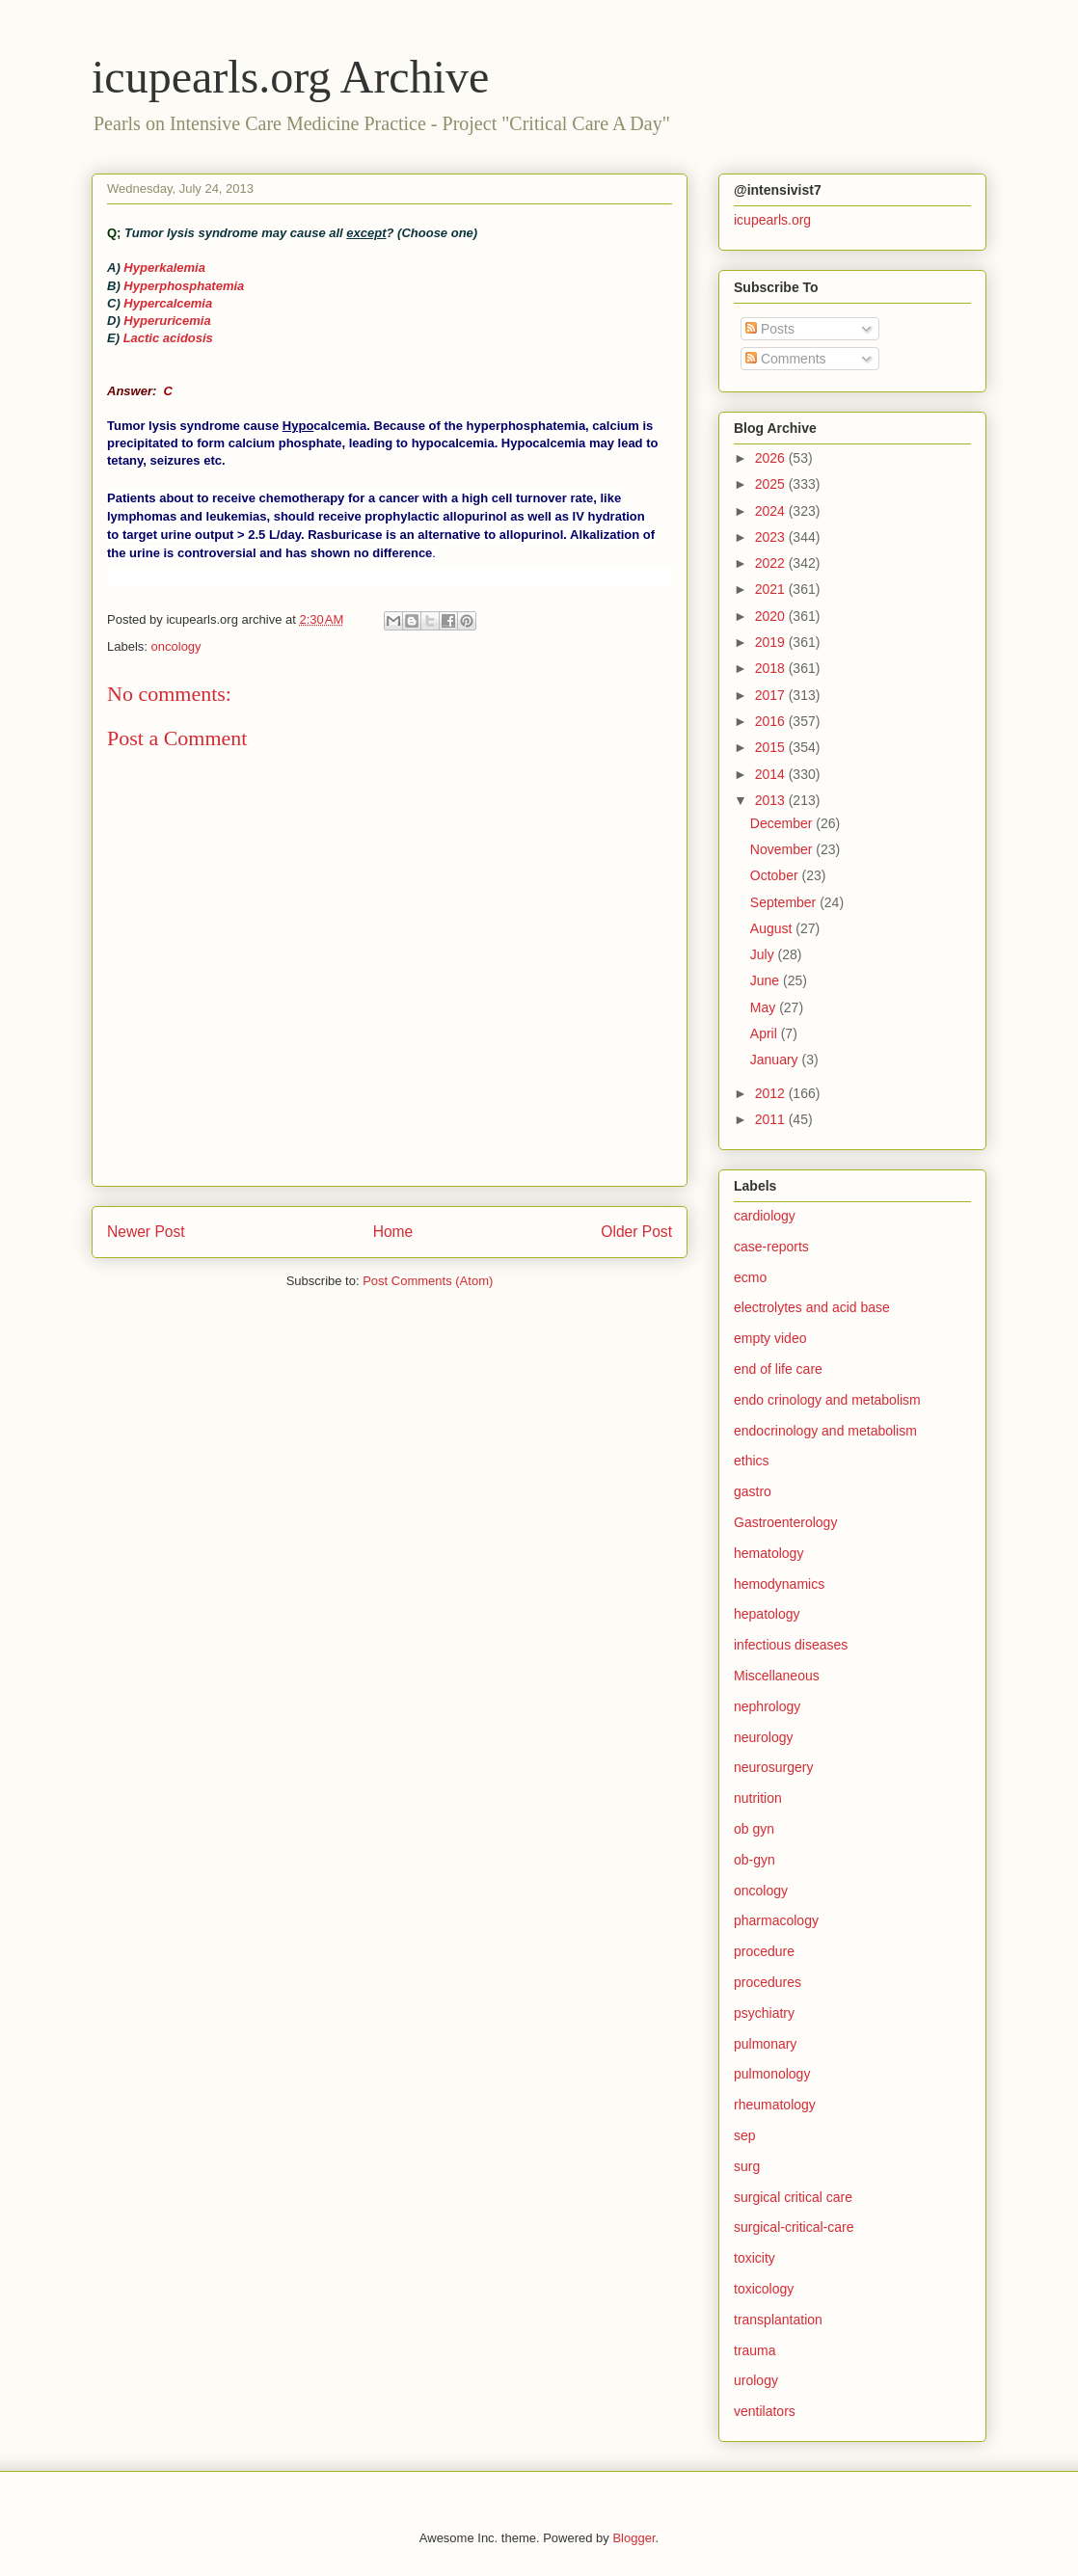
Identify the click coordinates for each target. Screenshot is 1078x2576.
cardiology (764, 1215)
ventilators (764, 2411)
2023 (772, 537)
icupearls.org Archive (290, 76)
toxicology (764, 2288)
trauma (755, 2350)
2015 (772, 747)
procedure (764, 1951)
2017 (772, 695)
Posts (770, 328)
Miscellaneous (777, 1675)
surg (747, 2166)
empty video (770, 1338)
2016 (772, 721)
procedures (767, 1982)
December (783, 823)
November (783, 849)
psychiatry (764, 2013)
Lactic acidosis (168, 338)
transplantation (778, 2319)
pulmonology (772, 2073)
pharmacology (776, 1920)
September (785, 902)
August (772, 928)
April (765, 1033)
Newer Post (146, 1231)
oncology (176, 646)
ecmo (750, 1277)
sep (745, 2135)
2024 (772, 511)
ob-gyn (754, 1859)
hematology (768, 1553)
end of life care (778, 1369)
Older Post (636, 1231)
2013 (772, 800)
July (764, 954)
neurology (764, 1737)
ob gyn (754, 1829)
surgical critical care (793, 2197)
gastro (752, 1491)
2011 (772, 1119)
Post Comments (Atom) (428, 1281)
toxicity (754, 2258)
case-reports (771, 1246)
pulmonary (765, 2044)
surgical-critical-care (793, 2227)
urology (756, 2380)
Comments (785, 358)
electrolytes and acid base (812, 1307)
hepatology (767, 1614)
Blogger (633, 2538)
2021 (772, 589)
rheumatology (775, 2104)
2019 (772, 642)
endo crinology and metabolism (827, 1400)
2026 (772, 458)
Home (393, 1231)
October (776, 875)
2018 (772, 668)
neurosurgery (774, 1767)
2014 (772, 774)
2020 (772, 616)
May (764, 1007)
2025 (772, 484)
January (776, 1059)
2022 (772, 563)
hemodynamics (779, 1584)
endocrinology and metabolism (825, 1430)
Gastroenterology (785, 1522)
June (766, 980)
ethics (751, 1460)
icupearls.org (772, 220)
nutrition (758, 1798)
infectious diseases (791, 1644)
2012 (772, 1093)
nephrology (767, 1706)
